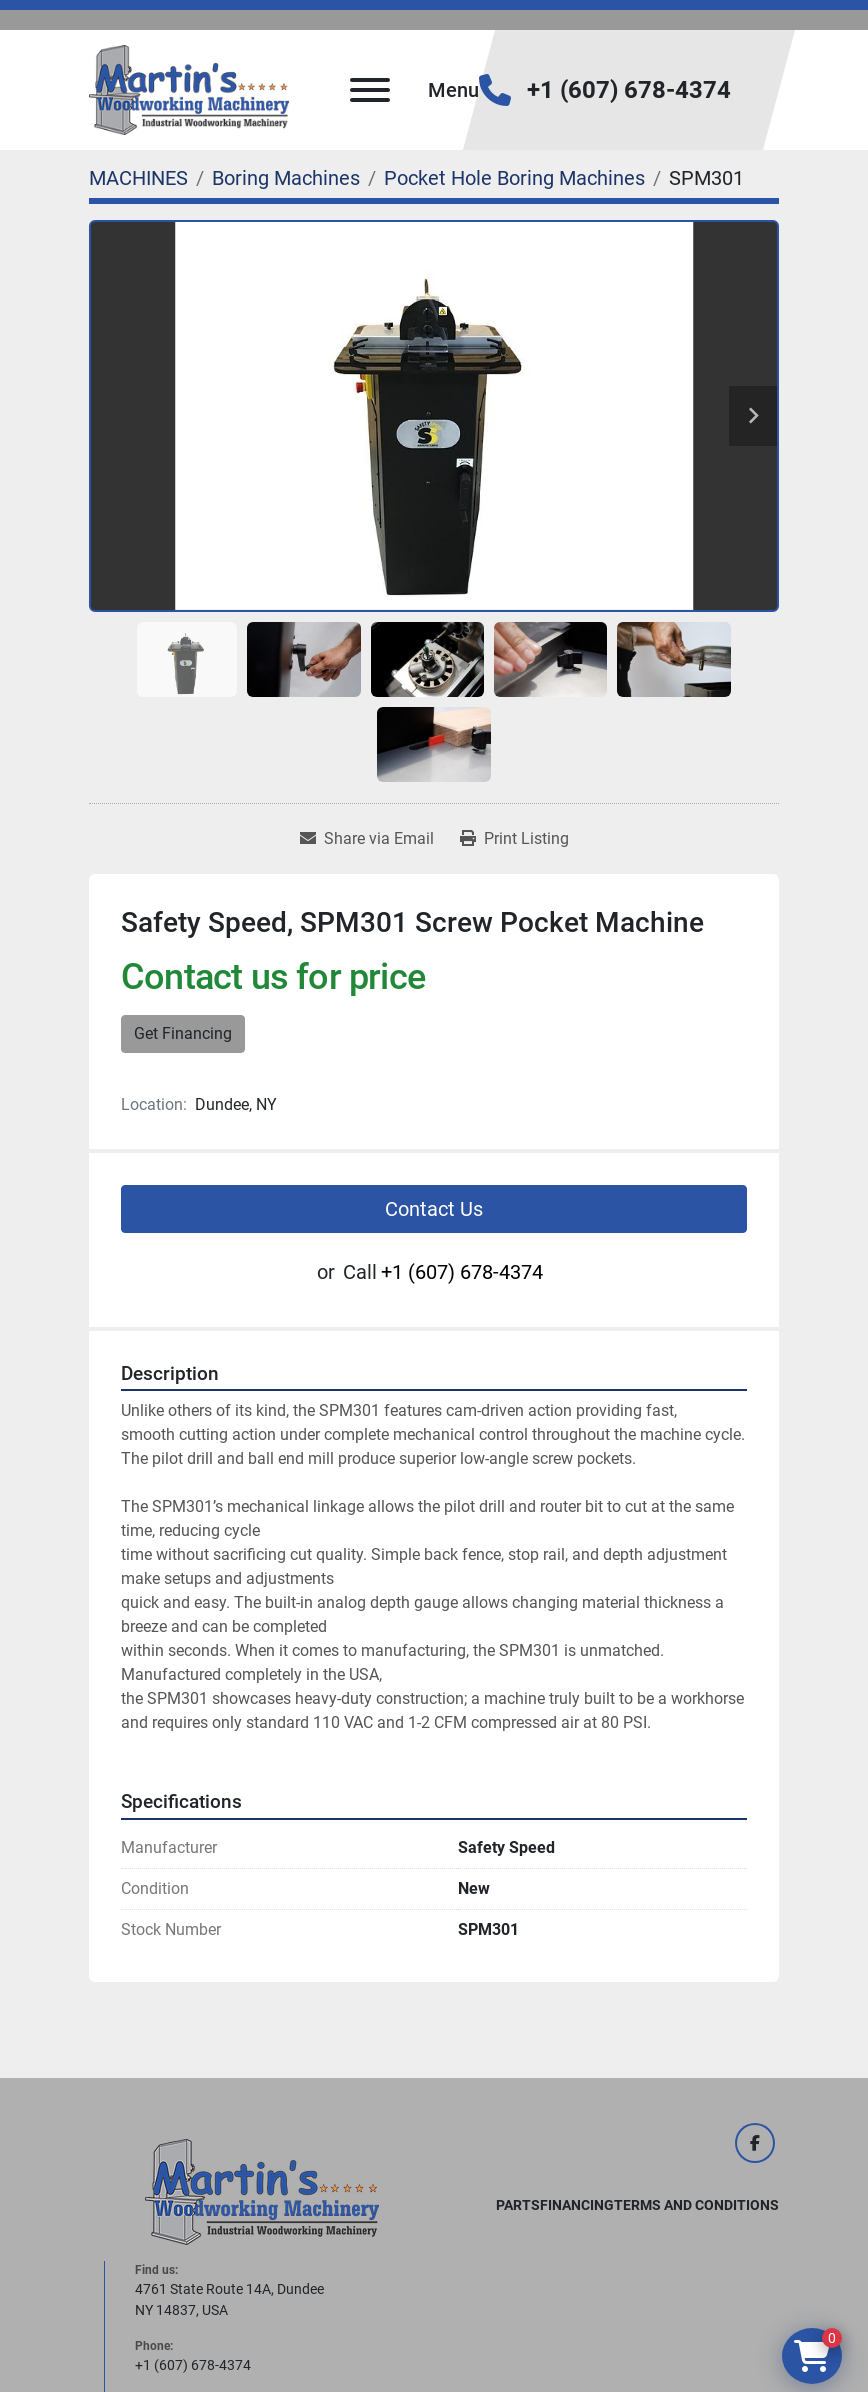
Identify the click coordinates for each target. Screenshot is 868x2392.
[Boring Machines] (286, 178)
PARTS (518, 2205)
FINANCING (577, 2205)
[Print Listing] (514, 839)
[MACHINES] (138, 178)
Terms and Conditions (696, 2205)
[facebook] (755, 2143)
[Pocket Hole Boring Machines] (514, 178)
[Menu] (370, 90)
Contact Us (434, 1209)
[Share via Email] (367, 839)
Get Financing (183, 1033)
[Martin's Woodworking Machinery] (262, 2191)
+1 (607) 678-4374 (629, 90)
